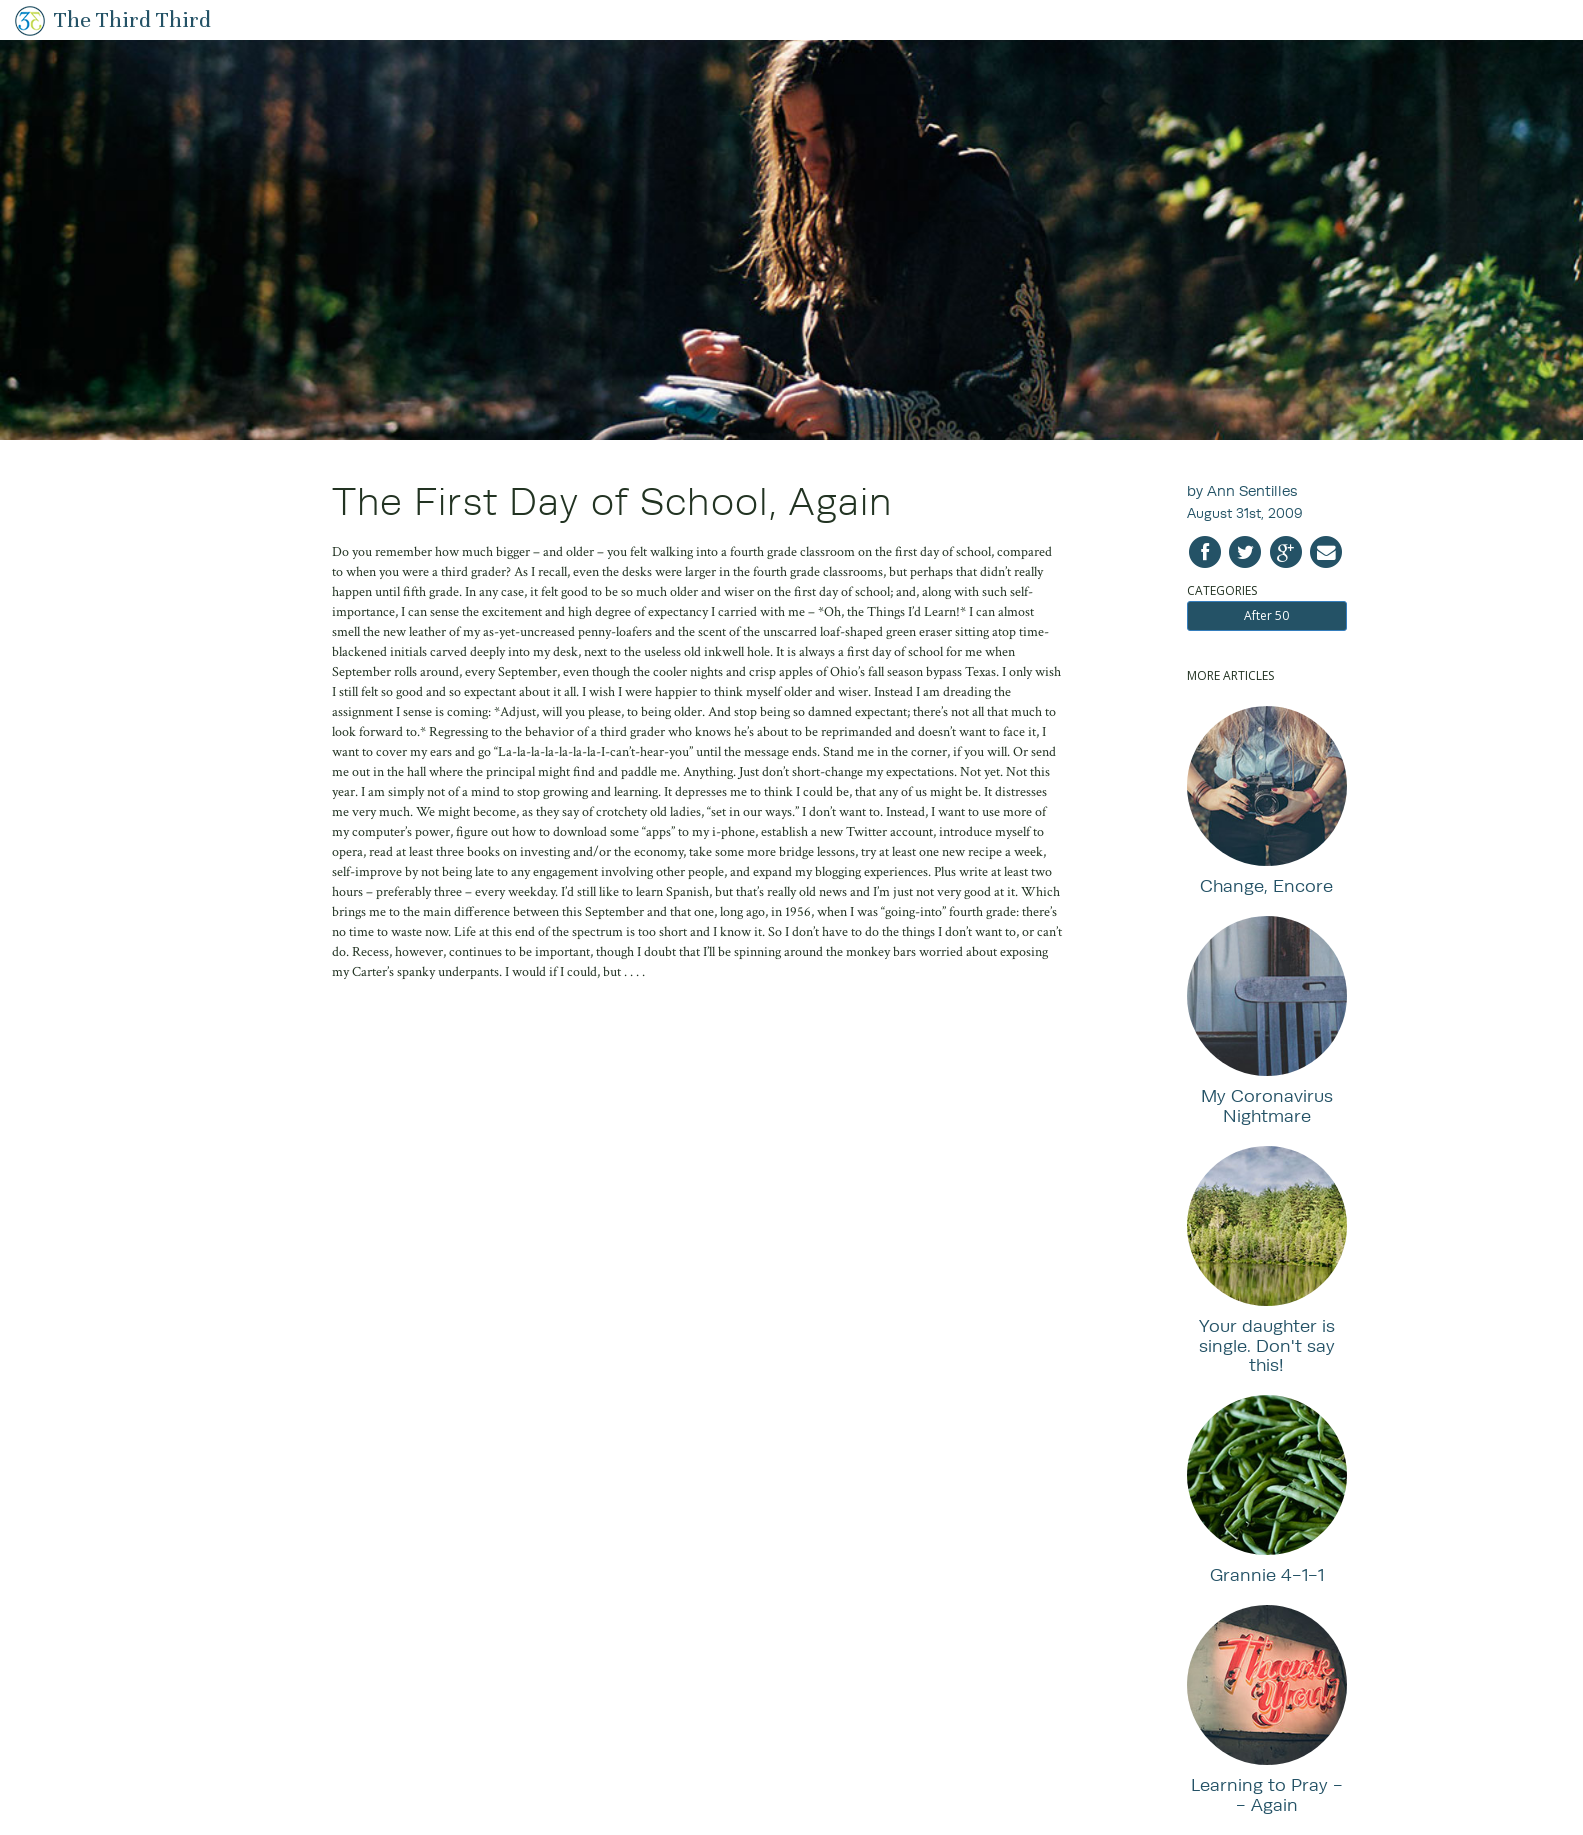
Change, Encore (1266, 885)
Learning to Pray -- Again (1267, 1794)
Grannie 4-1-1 (1267, 1574)
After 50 (1266, 615)
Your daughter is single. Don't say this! (1267, 1345)
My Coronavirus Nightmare (1267, 1105)
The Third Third (132, 19)
